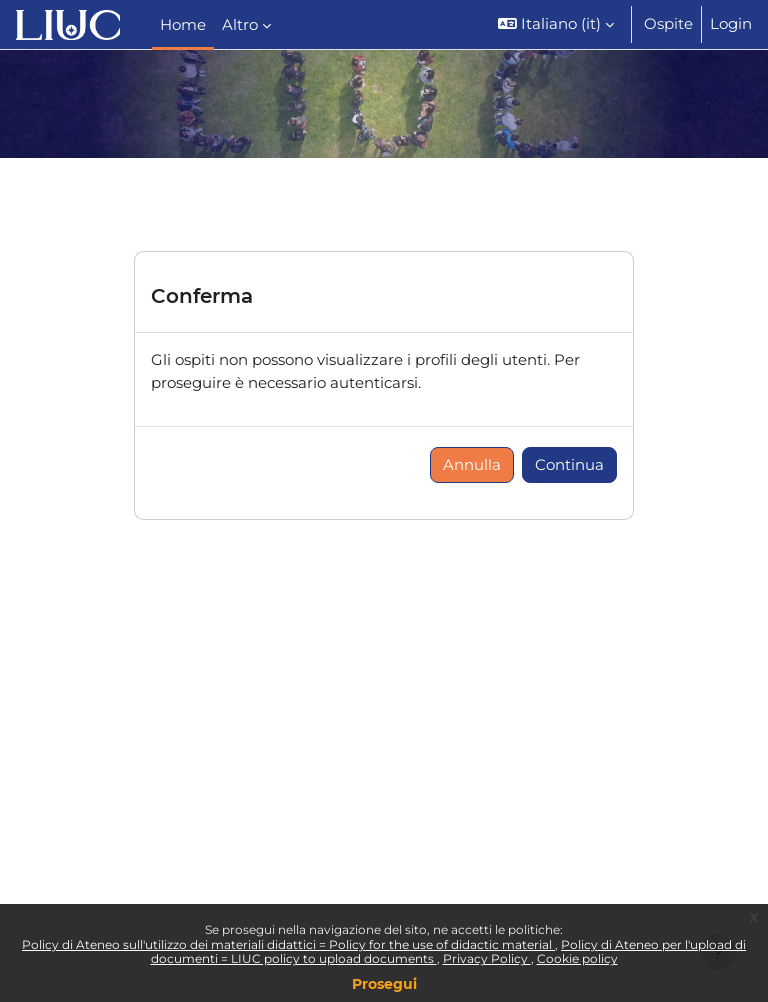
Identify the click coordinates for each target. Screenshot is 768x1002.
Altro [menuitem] (240, 25)
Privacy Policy (487, 958)
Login (731, 24)
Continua (569, 465)
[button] (556, 24)
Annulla (472, 465)
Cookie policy (577, 958)
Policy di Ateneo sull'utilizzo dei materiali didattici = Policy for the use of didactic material (288, 944)
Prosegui (384, 984)
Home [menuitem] (183, 25)
